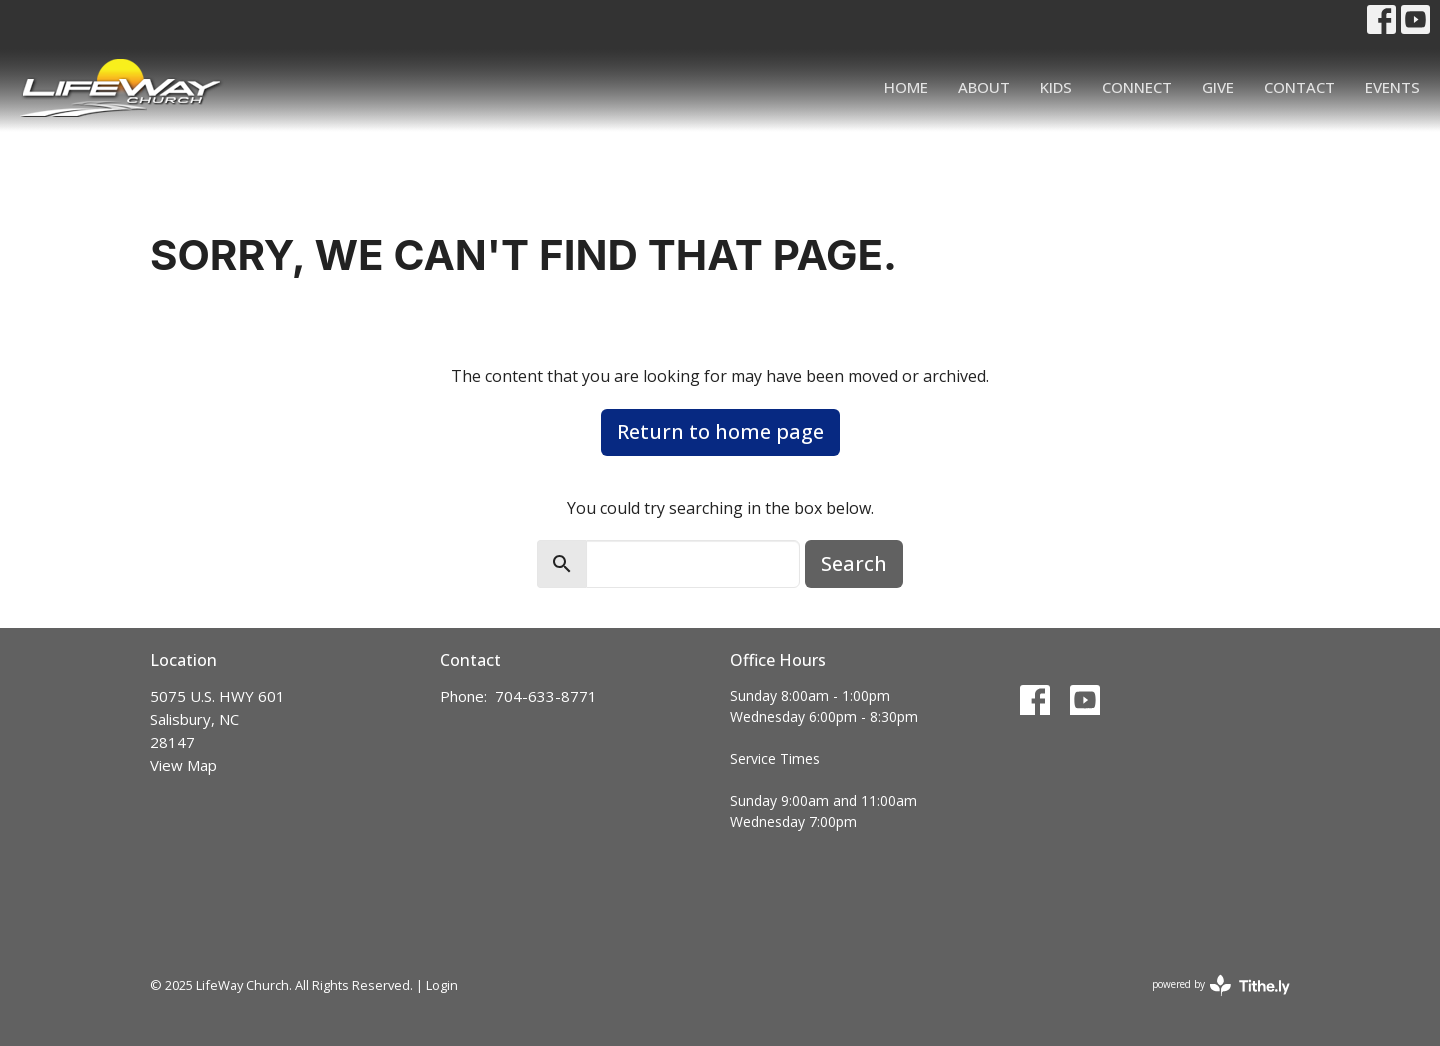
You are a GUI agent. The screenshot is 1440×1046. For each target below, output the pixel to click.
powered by (1221, 985)
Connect (1137, 87)
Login (442, 985)
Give (1218, 87)
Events (1392, 87)
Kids (1056, 87)
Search (854, 563)
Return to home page (720, 431)
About (984, 87)
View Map (183, 765)
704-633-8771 (546, 696)
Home (906, 87)
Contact (1299, 87)
